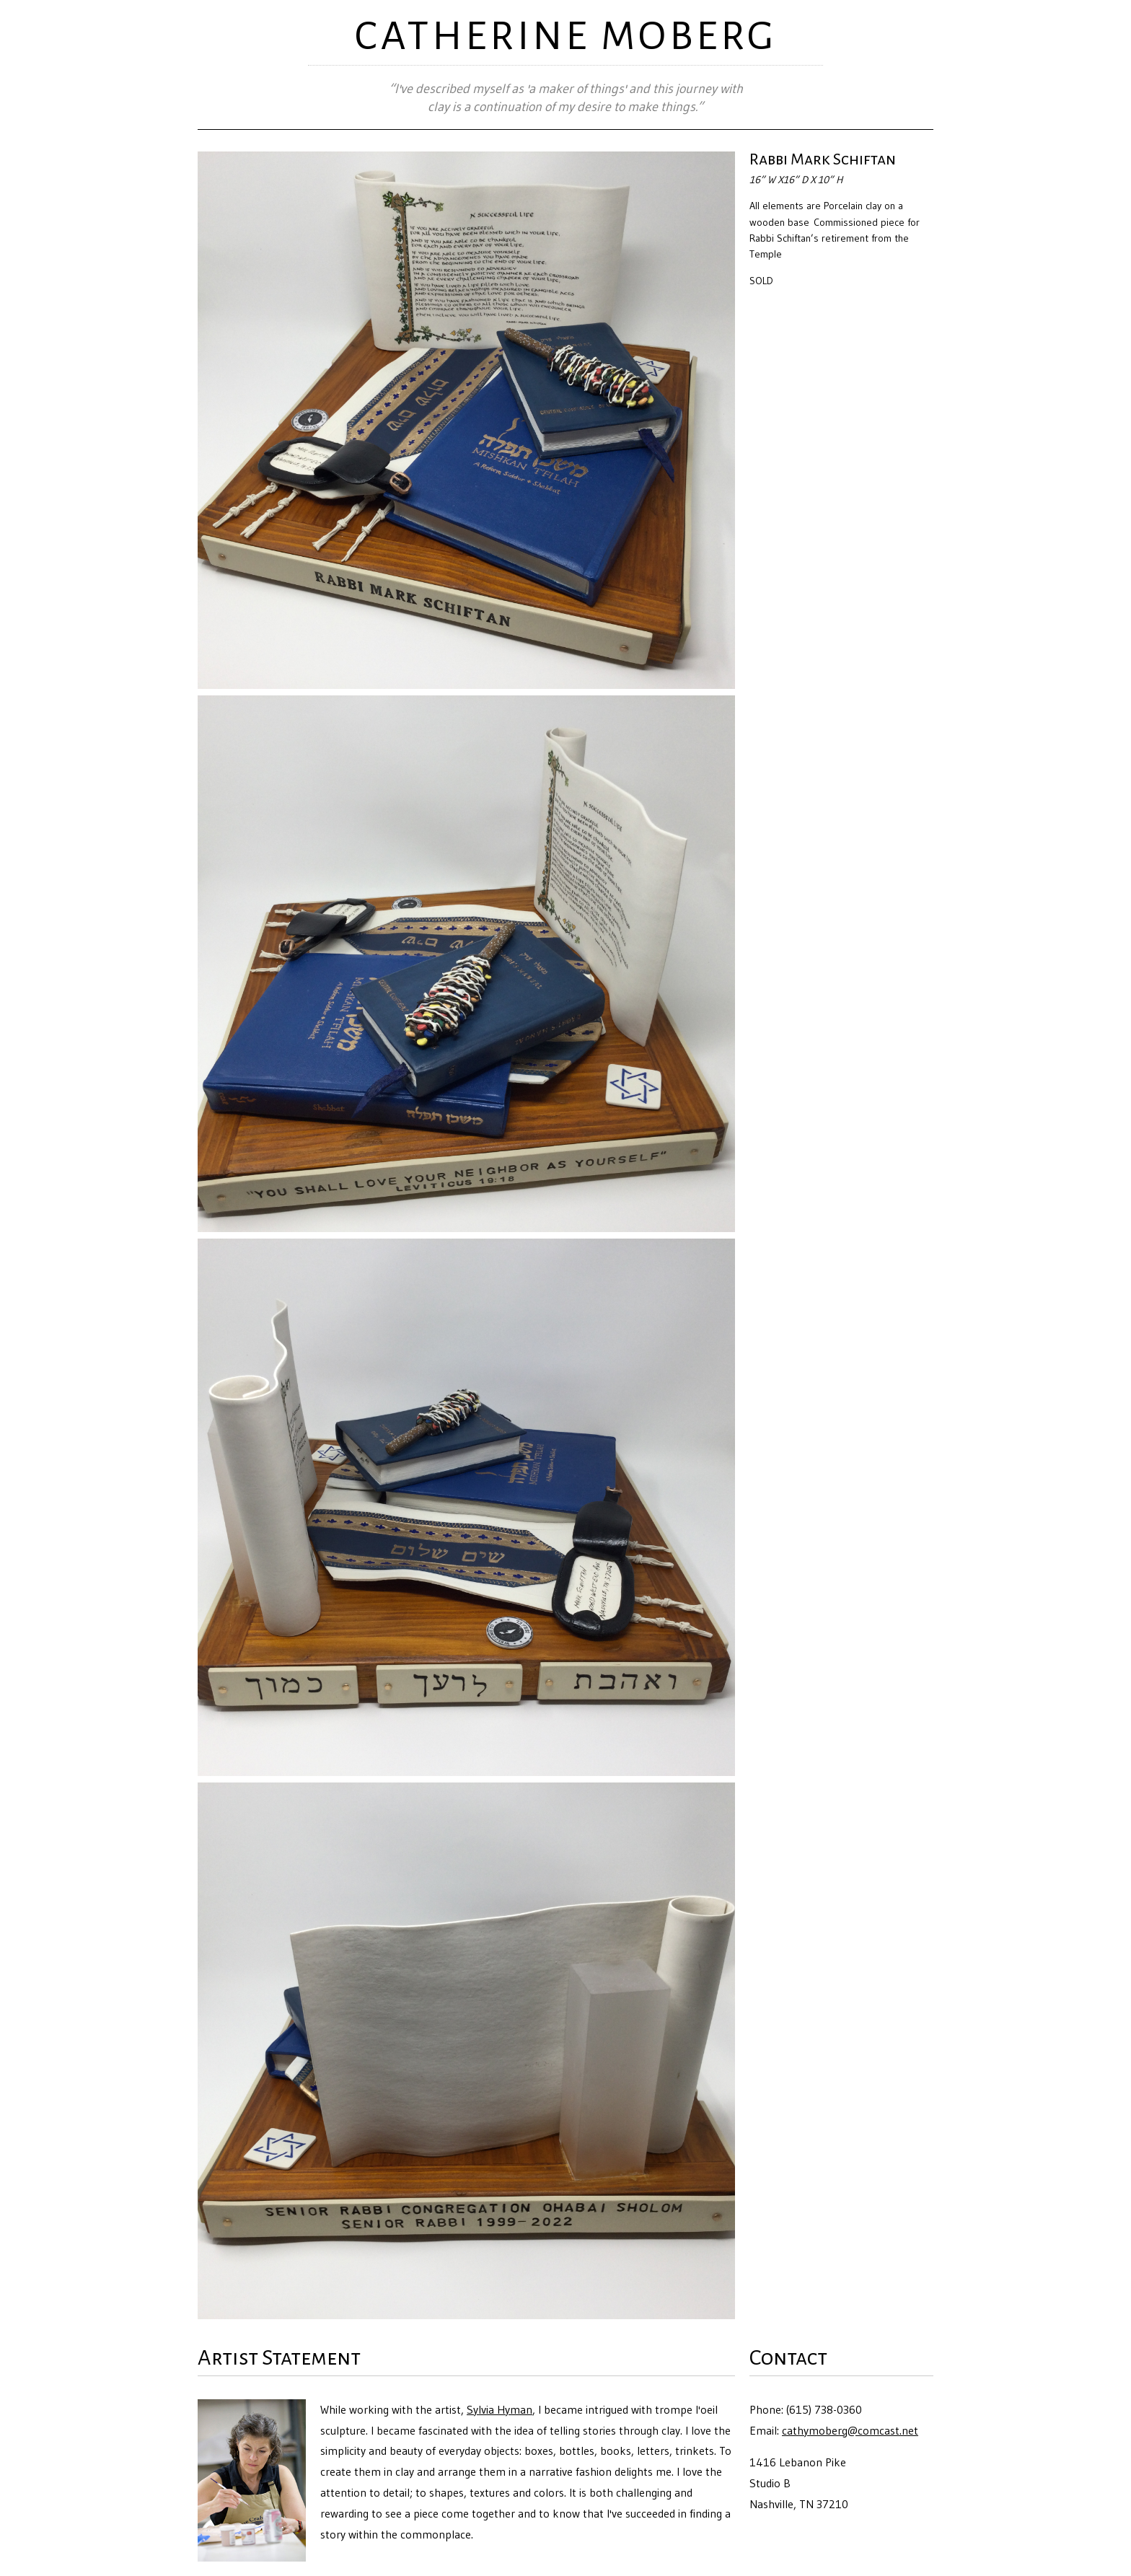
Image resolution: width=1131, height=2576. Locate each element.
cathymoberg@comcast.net (850, 2430)
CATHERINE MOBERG (566, 36)
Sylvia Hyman (499, 2409)
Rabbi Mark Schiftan (822, 159)
